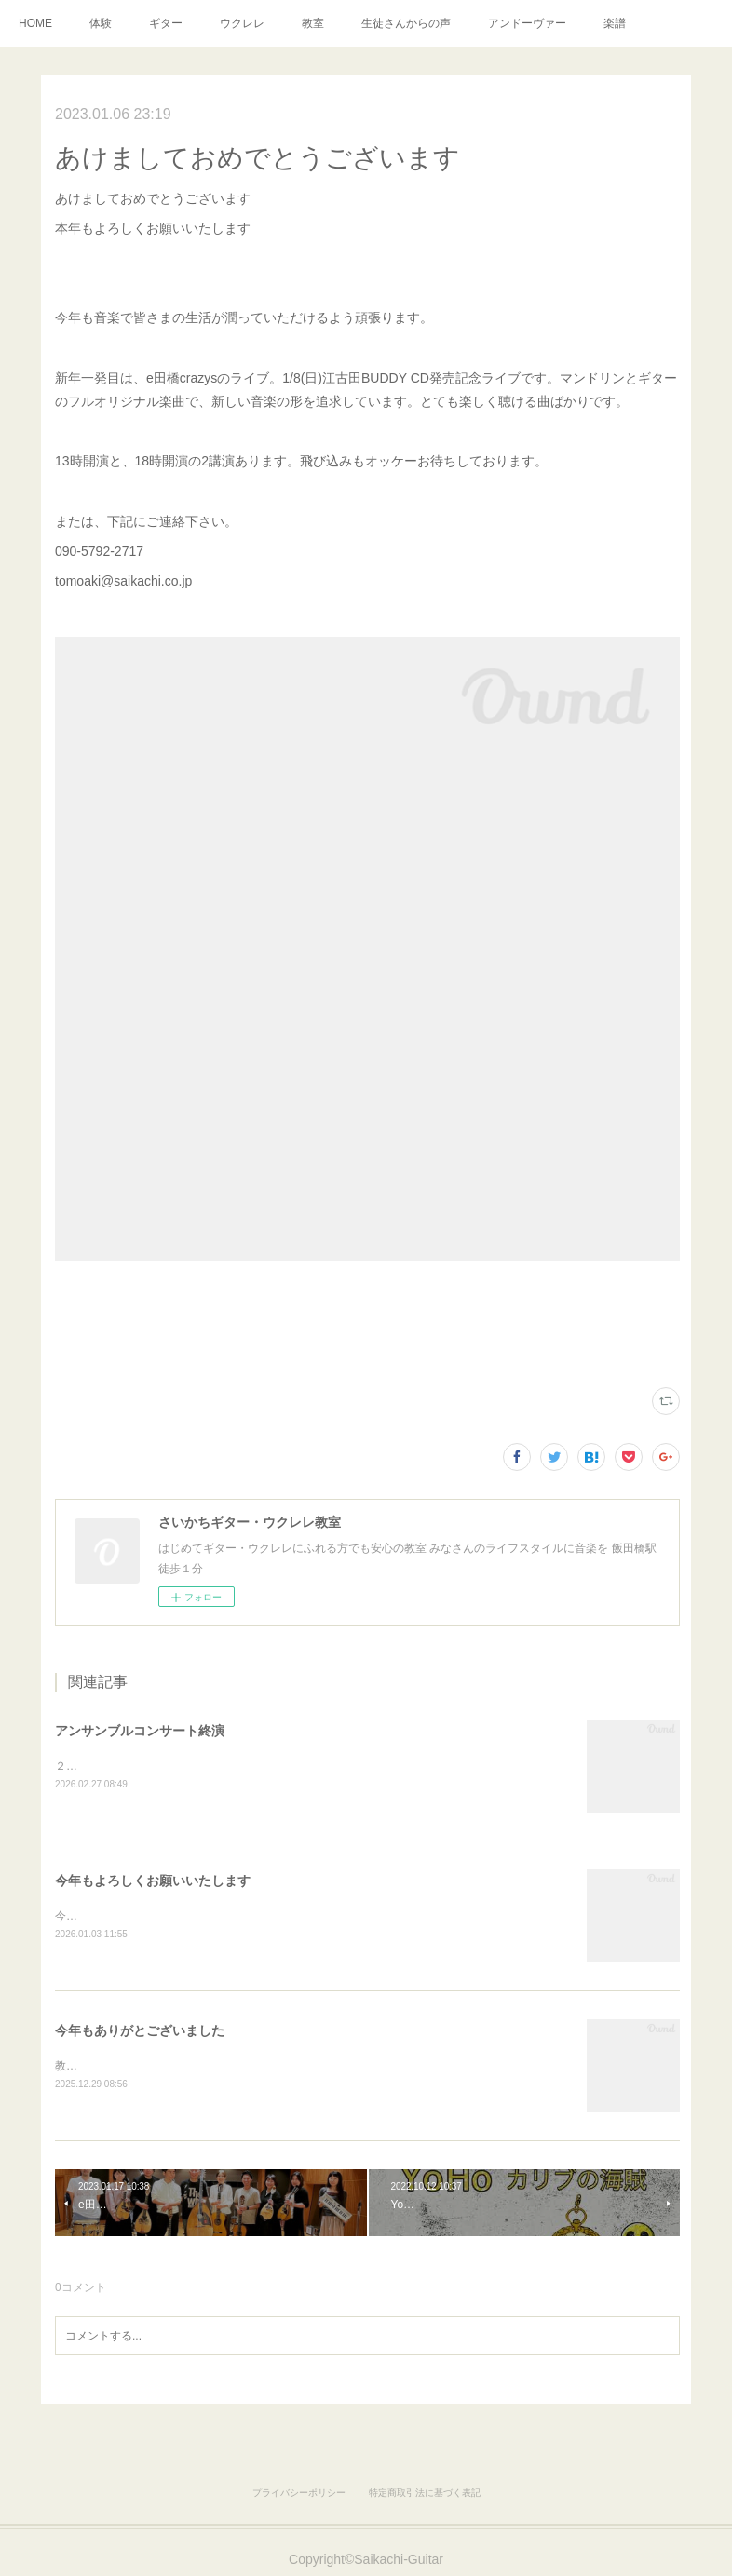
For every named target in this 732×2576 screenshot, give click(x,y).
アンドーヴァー (527, 23)
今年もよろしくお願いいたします (153, 1881)
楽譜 (614, 23)
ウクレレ (242, 23)
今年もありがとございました (139, 2032)
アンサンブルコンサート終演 (139, 1730)
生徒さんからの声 (406, 23)
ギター (166, 23)
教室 (313, 23)
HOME (35, 23)
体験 (100, 23)
